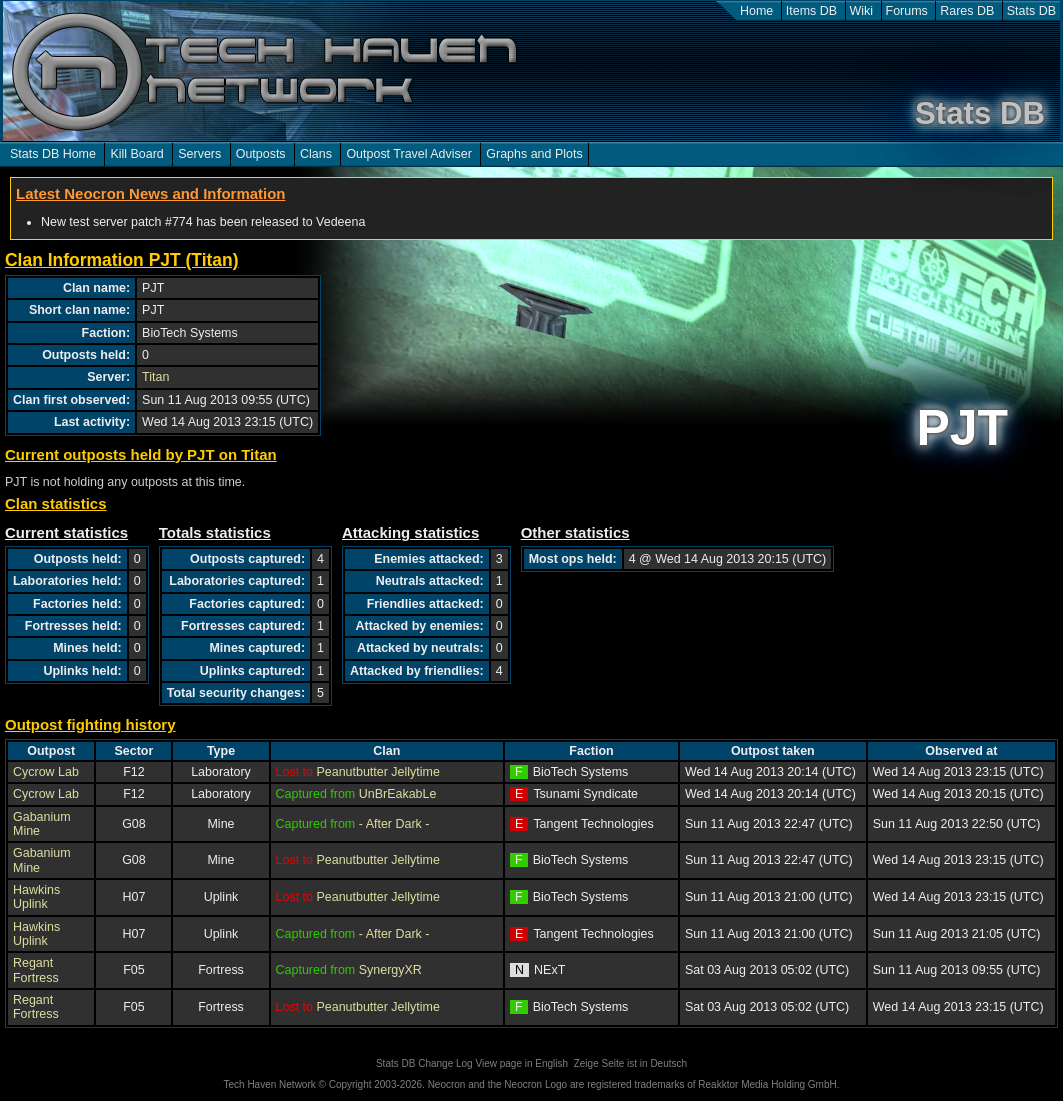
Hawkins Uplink (36, 897)
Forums (907, 11)
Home (756, 11)
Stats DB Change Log (424, 1063)
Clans (316, 154)
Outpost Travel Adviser (408, 154)
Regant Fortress (36, 970)
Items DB (811, 11)
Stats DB (1031, 11)
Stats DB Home (53, 154)
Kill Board (136, 154)
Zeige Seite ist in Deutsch (630, 1063)
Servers (199, 154)
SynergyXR (390, 970)
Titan (155, 377)
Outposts (261, 154)
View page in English (521, 1063)
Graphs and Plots (534, 154)
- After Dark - (394, 824)
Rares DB (967, 11)
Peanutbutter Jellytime (377, 772)
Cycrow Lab (46, 772)
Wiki (862, 11)
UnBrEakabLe (398, 794)
